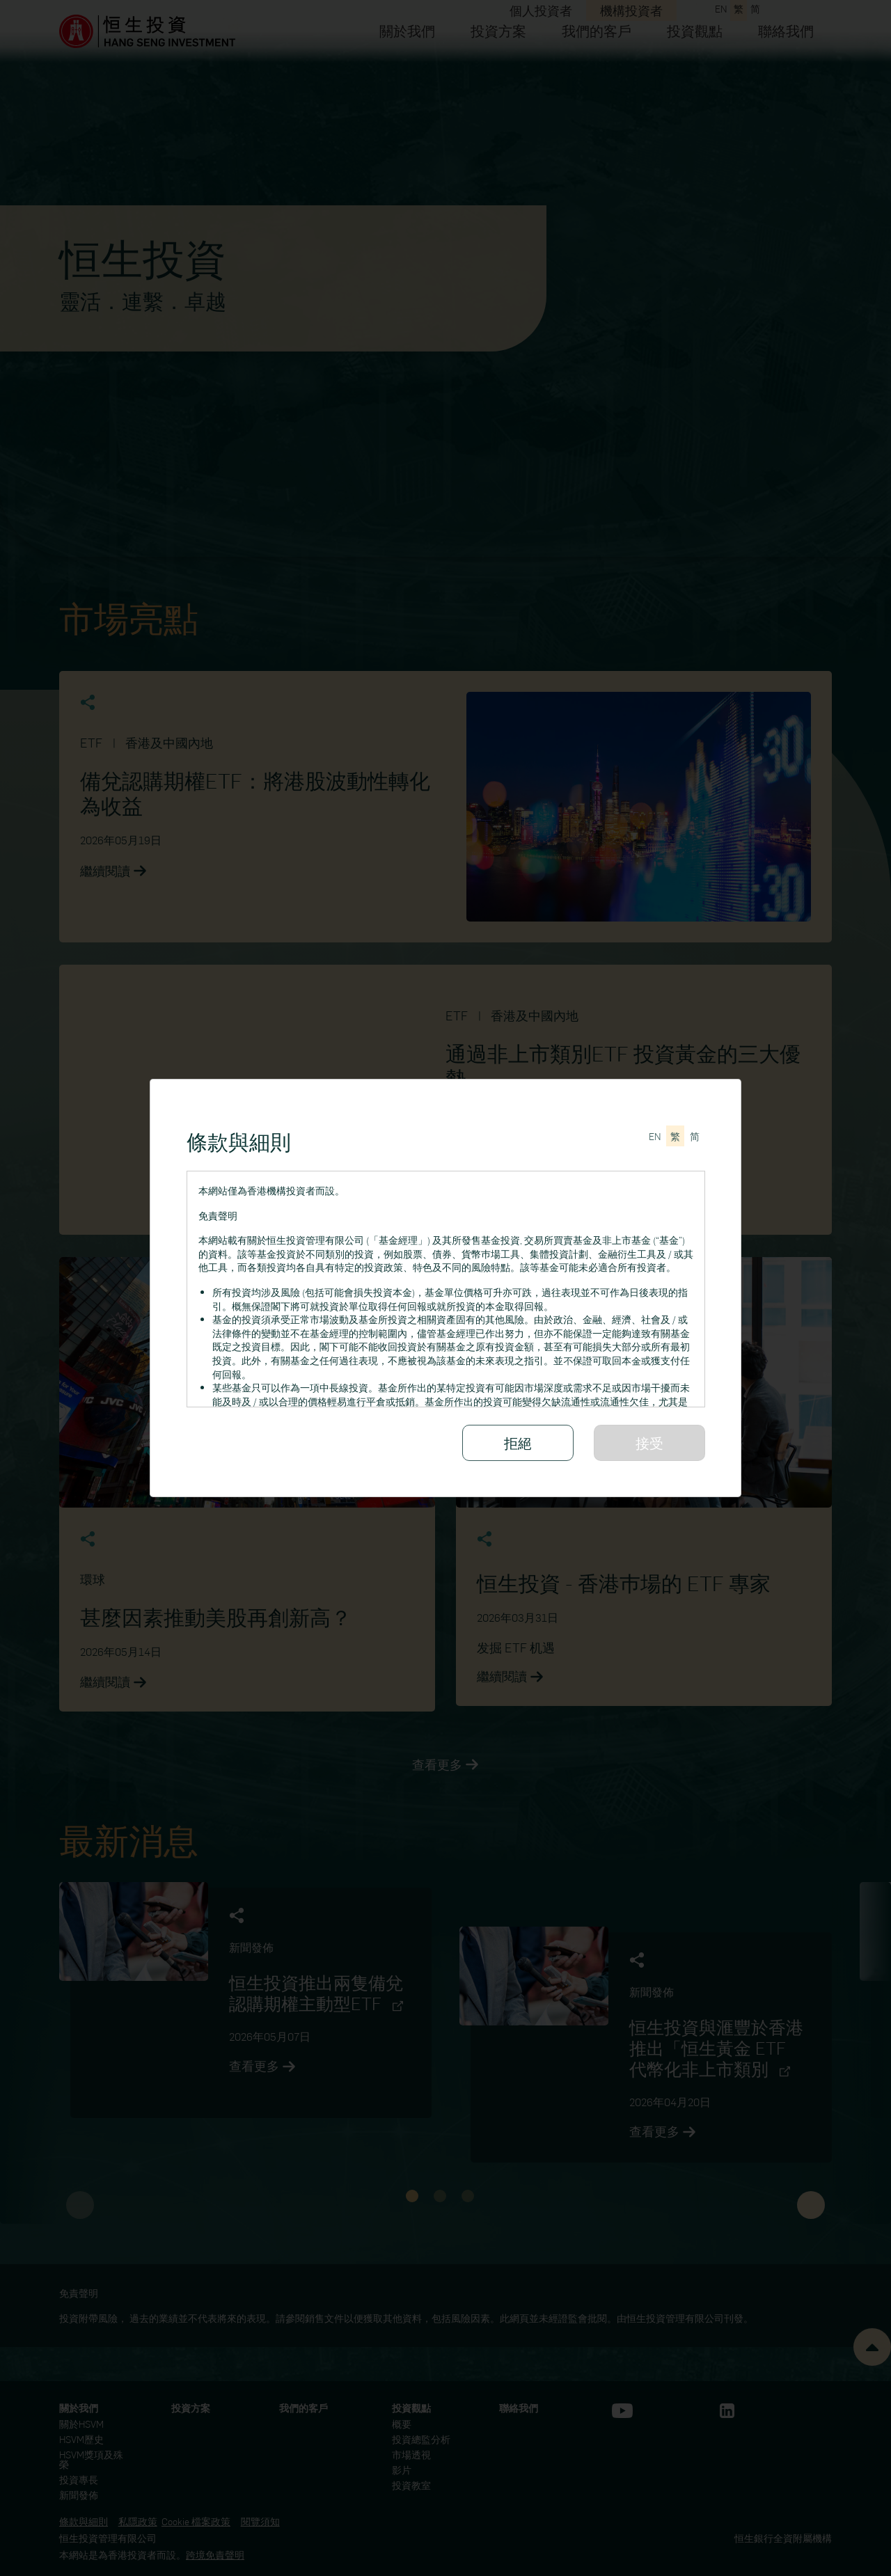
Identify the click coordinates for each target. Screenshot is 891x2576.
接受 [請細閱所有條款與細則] (649, 1442)
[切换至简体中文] (694, 1135)
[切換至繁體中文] (675, 1135)
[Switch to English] (654, 1135)
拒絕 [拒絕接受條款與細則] (518, 1442)
